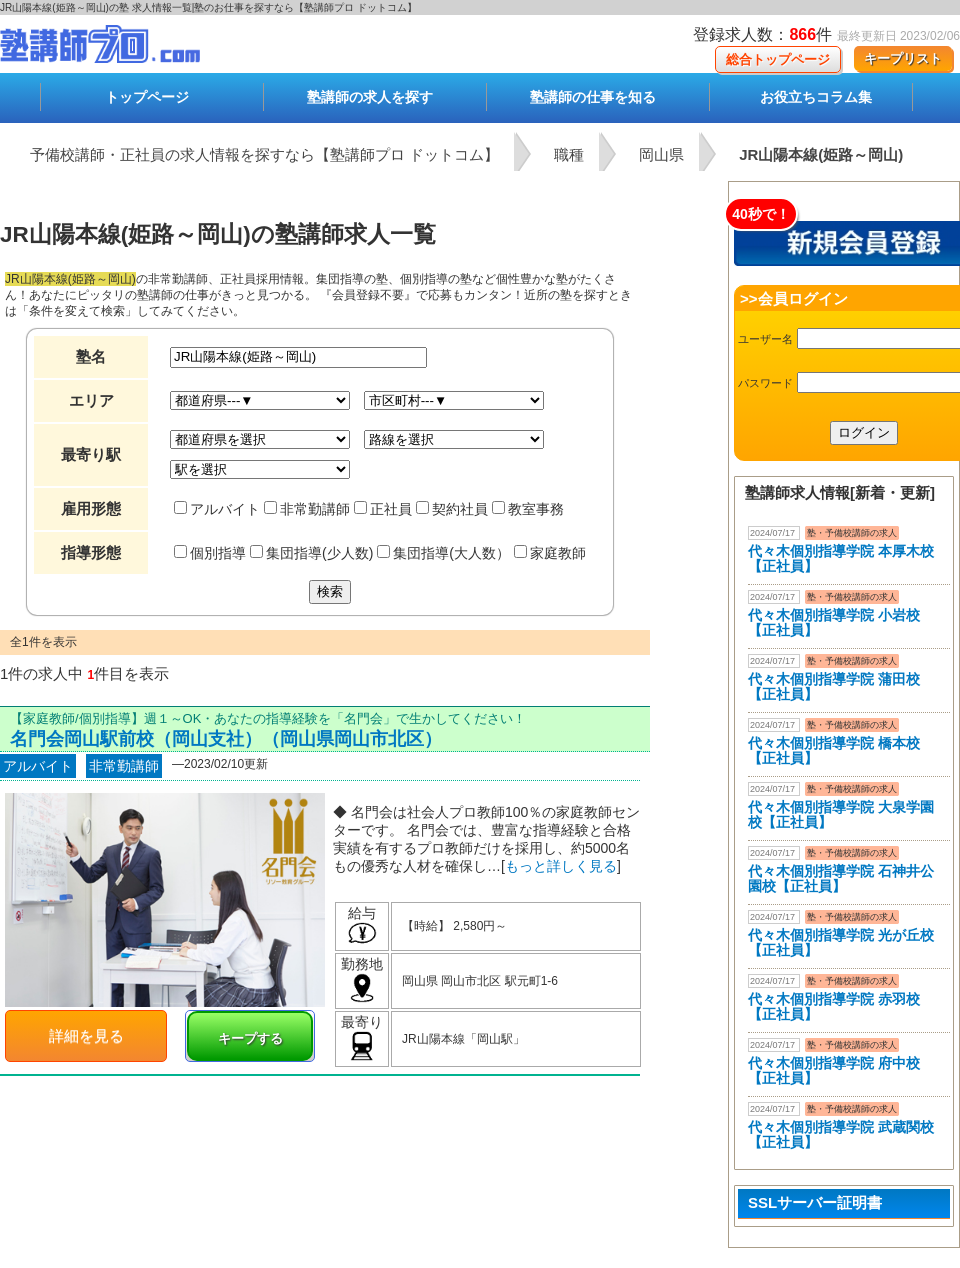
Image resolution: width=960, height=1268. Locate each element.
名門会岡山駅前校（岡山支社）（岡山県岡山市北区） (226, 739)
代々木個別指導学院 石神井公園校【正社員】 (841, 878)
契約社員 (452, 509)
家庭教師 (550, 553)
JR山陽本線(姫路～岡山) (821, 154)
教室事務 (528, 509)
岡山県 (661, 154)
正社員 (383, 509)
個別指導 (210, 553)
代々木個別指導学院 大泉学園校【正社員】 (841, 814)
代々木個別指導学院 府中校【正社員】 (834, 1070)
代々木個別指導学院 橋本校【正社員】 (834, 750)
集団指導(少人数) (311, 553)
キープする (250, 1038)
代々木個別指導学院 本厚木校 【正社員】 (841, 558)
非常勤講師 (307, 509)
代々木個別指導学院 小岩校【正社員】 (834, 622)
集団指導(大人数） (443, 553)
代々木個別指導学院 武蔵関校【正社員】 (841, 1134)
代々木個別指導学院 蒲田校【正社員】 (834, 686)
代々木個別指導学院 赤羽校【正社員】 (834, 1006)
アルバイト (217, 509)
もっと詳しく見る (561, 866)
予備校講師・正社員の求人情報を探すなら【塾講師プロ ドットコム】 (264, 154)
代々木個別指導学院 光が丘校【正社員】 (841, 942)
